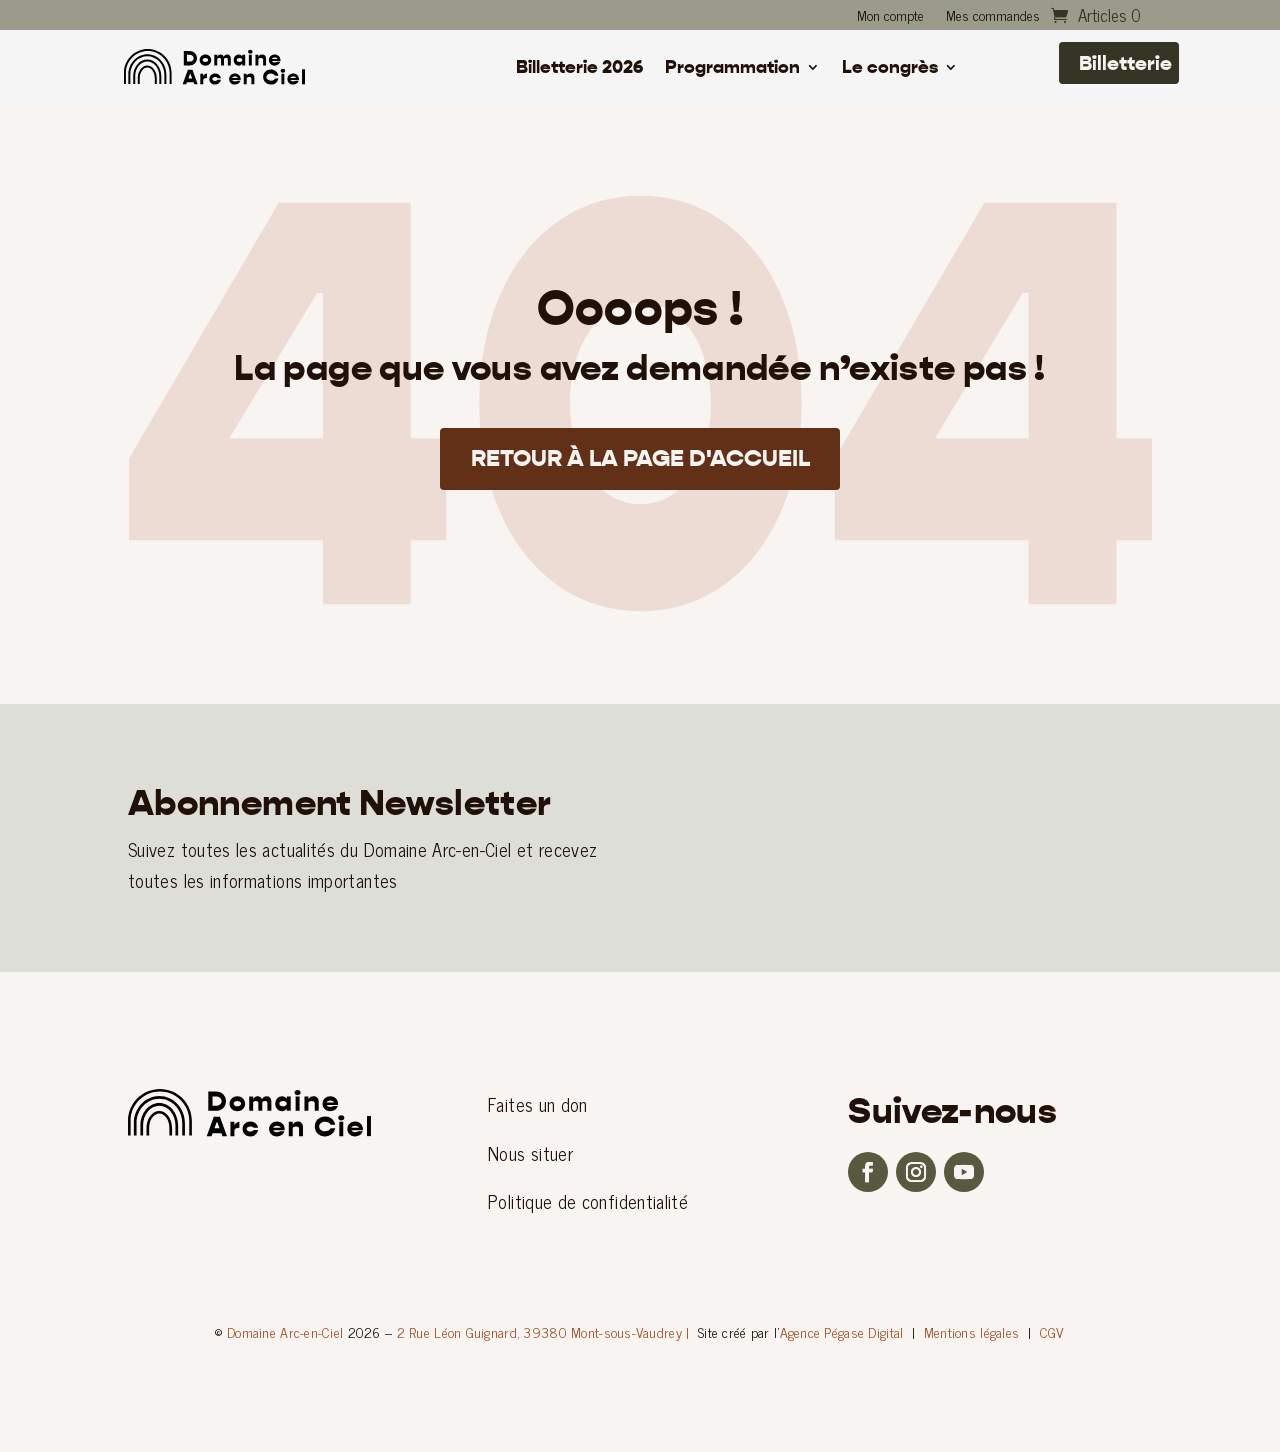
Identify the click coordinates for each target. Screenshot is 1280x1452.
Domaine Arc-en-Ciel (285, 1331)
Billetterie (1125, 63)
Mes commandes (993, 17)
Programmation (732, 69)
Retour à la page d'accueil (640, 460)
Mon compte (890, 17)
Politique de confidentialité (588, 1201)
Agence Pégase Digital (842, 1331)
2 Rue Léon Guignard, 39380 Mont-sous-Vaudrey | (543, 1331)
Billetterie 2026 (579, 69)
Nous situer (530, 1153)
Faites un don (538, 1104)
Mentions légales (971, 1331)
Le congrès (890, 69)
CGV (1052, 1331)
